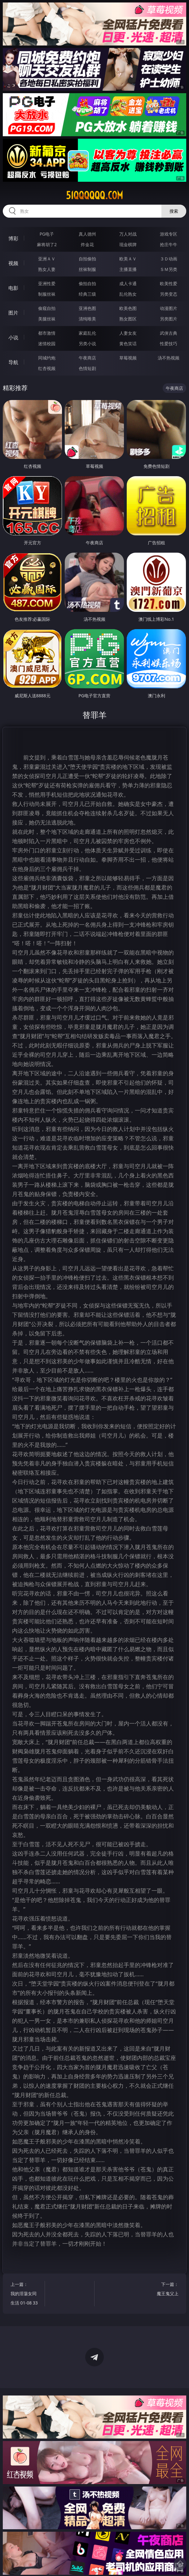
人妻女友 (128, 333)
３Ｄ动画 (168, 259)
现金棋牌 (128, 244)
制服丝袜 (46, 294)
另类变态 (168, 294)
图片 (13, 312)
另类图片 (168, 319)
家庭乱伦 (87, 333)
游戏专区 (168, 234)
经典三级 (87, 294)
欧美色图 (128, 308)
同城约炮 (46, 358)
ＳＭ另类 (168, 269)
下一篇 (163, 2289)
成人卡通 (128, 283)
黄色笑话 (128, 343)
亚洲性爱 (46, 283)
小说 (13, 337)
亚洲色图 (87, 308)
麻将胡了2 (47, 244)
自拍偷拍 (87, 259)
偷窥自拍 (46, 308)
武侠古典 (168, 333)
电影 (13, 288)
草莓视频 (128, 358)
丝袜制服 (87, 269)
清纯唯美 (87, 319)
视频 (13, 263)
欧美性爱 (168, 283)
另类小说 (87, 343)
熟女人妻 (46, 269)
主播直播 (128, 269)
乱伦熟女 (128, 294)
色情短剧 (87, 368)
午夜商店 (87, 358)
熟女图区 (128, 319)
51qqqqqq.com (94, 195)
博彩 (13, 238)
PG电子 (47, 234)
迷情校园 (46, 343)
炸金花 (87, 244)
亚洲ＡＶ (46, 259)
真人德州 (87, 234)
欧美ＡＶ (128, 259)
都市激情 (46, 333)
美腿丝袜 (46, 319)
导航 (13, 362)
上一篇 (25, 2294)
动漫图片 (168, 308)
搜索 (173, 211)
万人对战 (128, 234)
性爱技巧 (168, 343)
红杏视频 (46, 368)
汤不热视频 (168, 358)
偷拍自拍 (87, 283)
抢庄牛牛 (168, 244)
